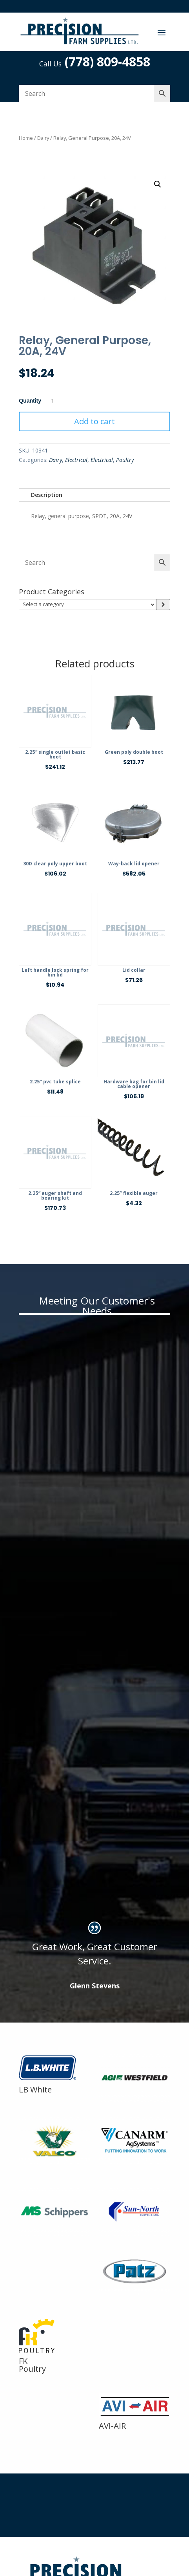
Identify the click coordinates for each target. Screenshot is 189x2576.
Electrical (76, 460)
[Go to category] (163, 604)
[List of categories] (87, 604)
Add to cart (94, 421)
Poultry (125, 460)
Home (26, 137)
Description (46, 494)
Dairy (43, 137)
